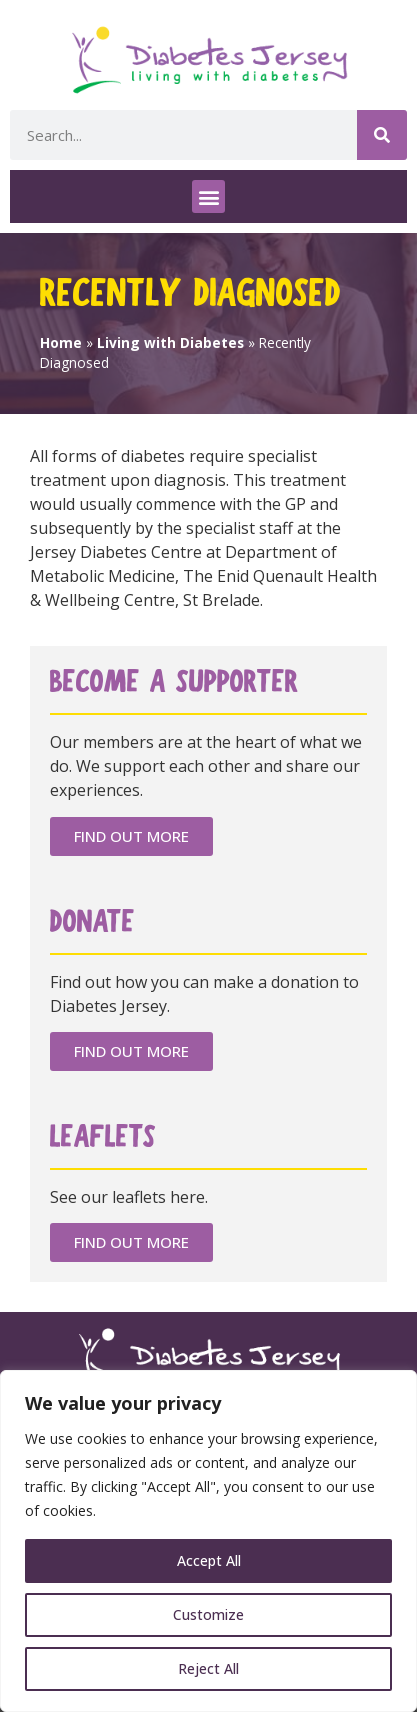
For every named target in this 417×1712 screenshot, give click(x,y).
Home (61, 342)
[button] (208, 196)
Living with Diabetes (170, 342)
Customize (208, 1614)
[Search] (382, 135)
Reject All (208, 1668)
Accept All (209, 1560)
